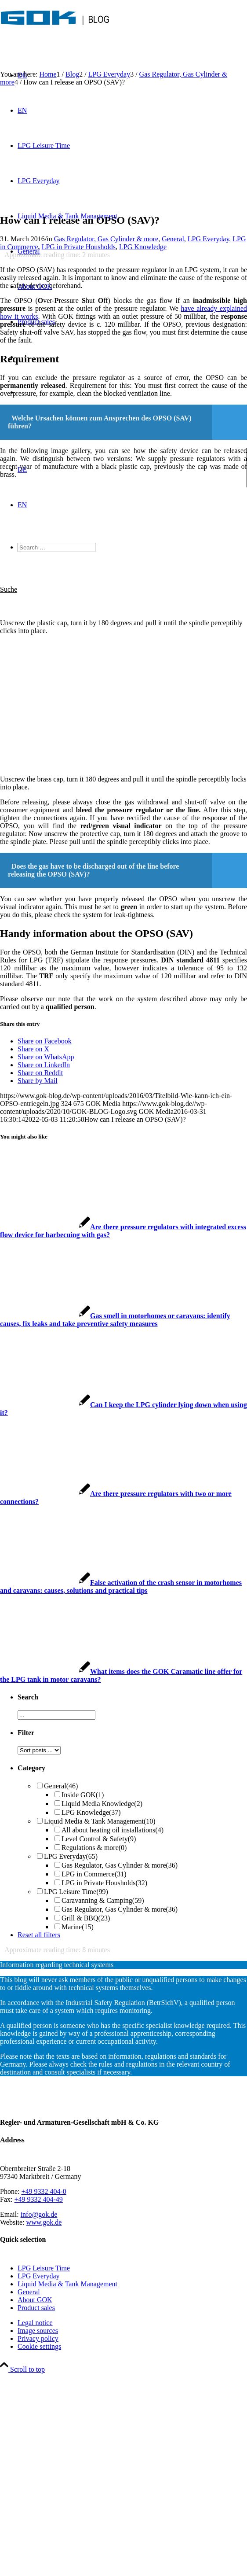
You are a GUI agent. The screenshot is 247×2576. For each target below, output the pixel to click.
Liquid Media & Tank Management (100, 1821)
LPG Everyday (208, 239)
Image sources (38, 2330)
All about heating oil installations (112, 1830)
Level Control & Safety (99, 1839)
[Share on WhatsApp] (46, 1057)
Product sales (36, 2307)
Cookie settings (39, 2346)
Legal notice (35, 2322)
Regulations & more (94, 1847)
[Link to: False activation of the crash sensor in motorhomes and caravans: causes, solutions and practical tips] (121, 1586)
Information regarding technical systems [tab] (56, 1964)
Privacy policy (38, 2338)
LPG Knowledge (143, 247)
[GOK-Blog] (55, 33)
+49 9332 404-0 (43, 2191)
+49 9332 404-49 (38, 2199)
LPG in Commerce (94, 1874)
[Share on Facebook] (45, 1041)
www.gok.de (44, 2222)
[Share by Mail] (38, 1080)
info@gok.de (39, 2214)
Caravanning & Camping (103, 1900)
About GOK (35, 2299)
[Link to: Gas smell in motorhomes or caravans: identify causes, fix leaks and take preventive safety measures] (115, 1319)
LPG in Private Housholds (79, 247)
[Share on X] (33, 1049)
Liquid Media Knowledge (102, 1803)
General (173, 239)
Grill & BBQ (86, 1918)
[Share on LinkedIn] (44, 1065)
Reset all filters (39, 1934)
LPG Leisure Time (76, 1891)
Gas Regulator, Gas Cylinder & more (106, 239)
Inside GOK (83, 1794)
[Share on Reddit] (40, 1072)
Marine (78, 1927)
